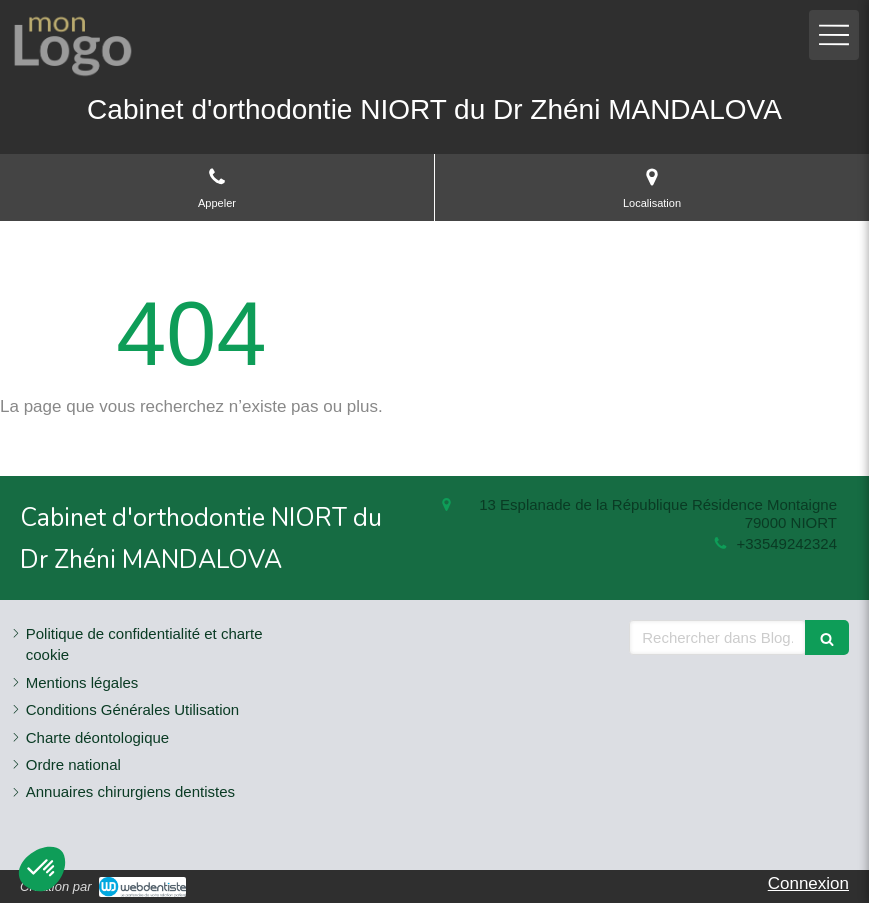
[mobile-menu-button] (834, 35)
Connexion (808, 883)
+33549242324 (786, 543)
